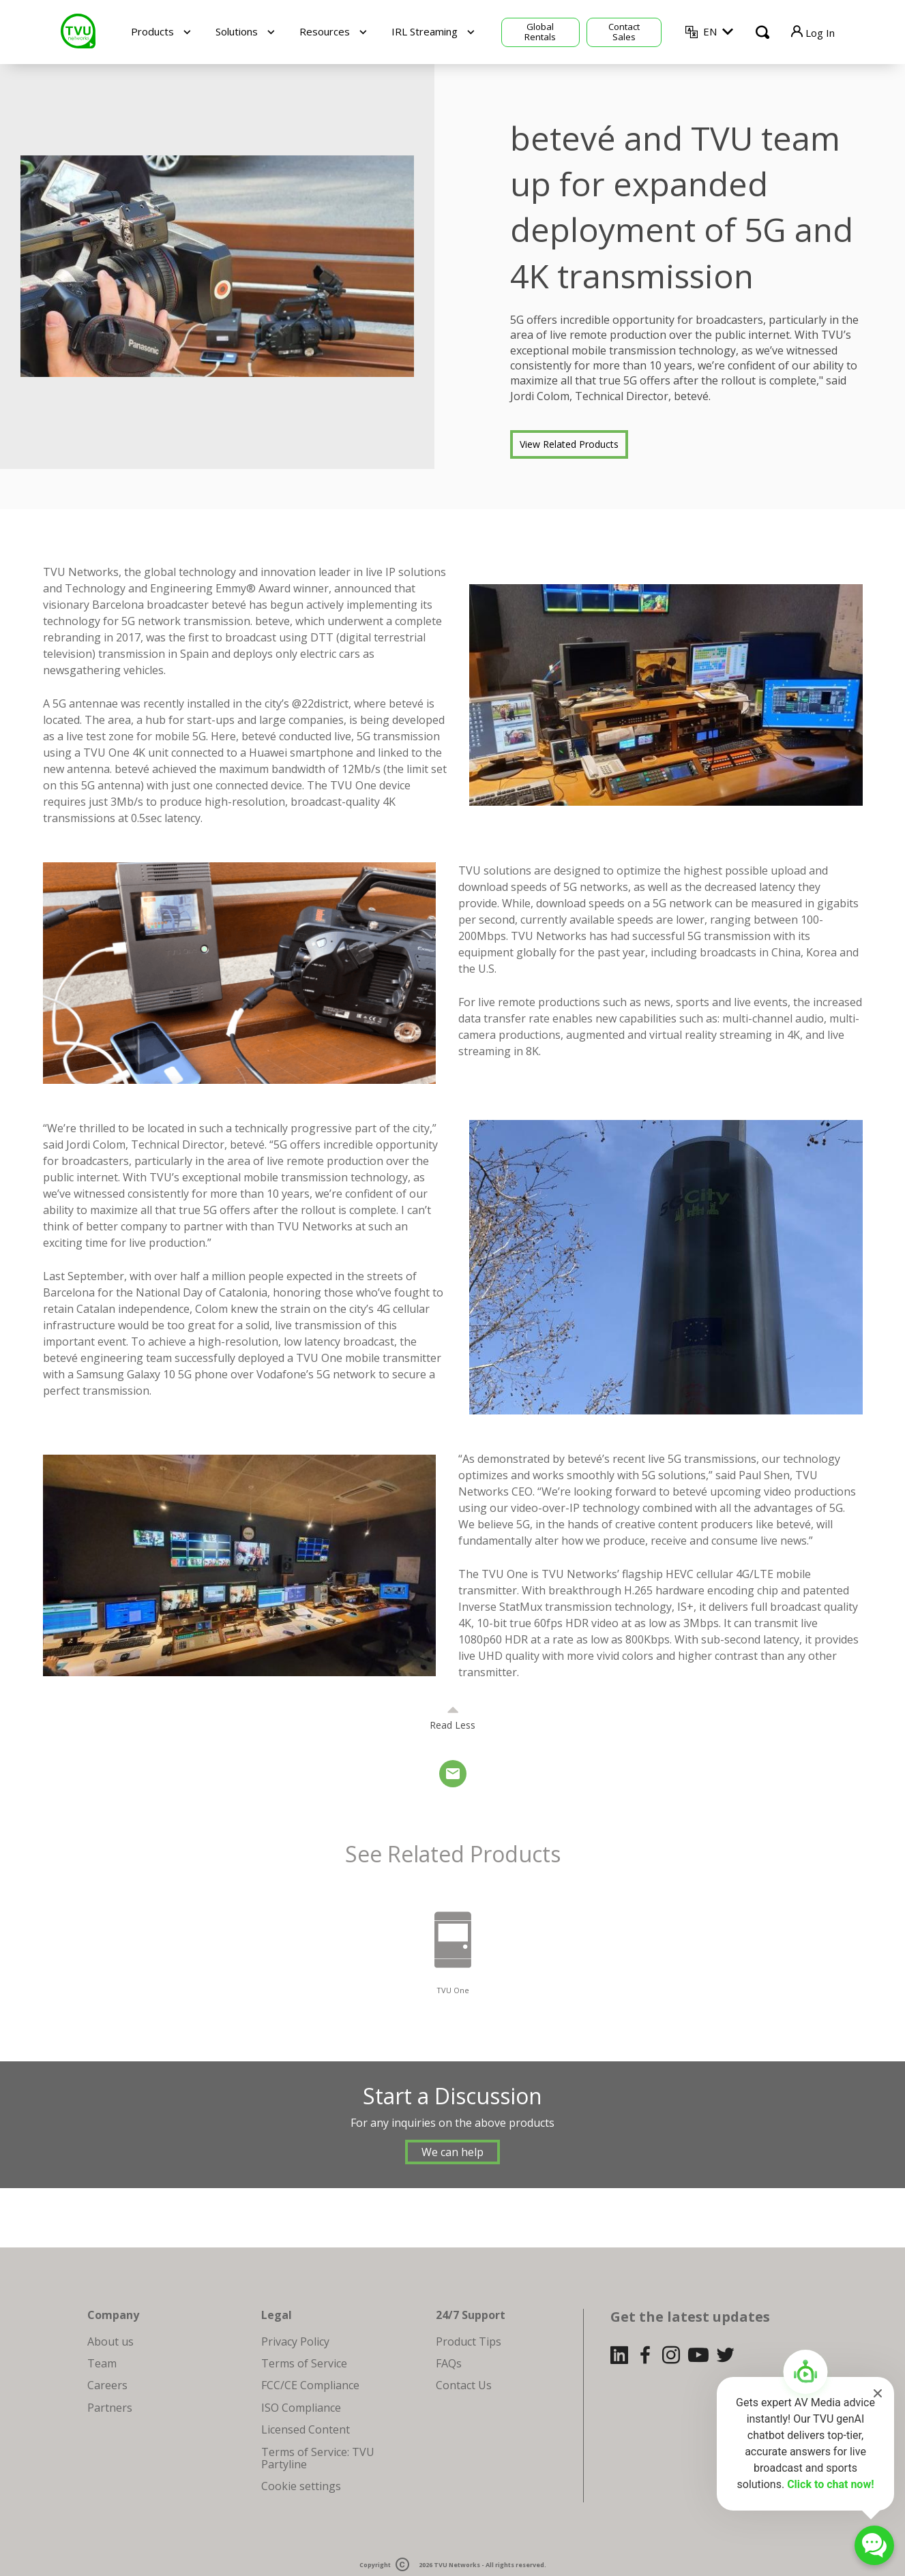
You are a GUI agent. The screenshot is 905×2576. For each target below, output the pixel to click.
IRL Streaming (424, 31)
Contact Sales (624, 31)
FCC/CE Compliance (310, 2385)
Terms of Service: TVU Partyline (317, 2458)
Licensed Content (305, 2429)
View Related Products (569, 444)
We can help (452, 2152)
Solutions (237, 31)
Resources (324, 31)
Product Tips (468, 2341)
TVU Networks (457, 2564)
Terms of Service (304, 2363)
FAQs (449, 2363)
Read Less (452, 1724)
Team (102, 2363)
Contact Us (464, 2385)
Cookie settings (301, 2486)
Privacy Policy (295, 2341)
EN (710, 31)
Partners (109, 2407)
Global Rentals (540, 31)
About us (110, 2341)
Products (152, 31)
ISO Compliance (301, 2407)
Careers (107, 2385)
